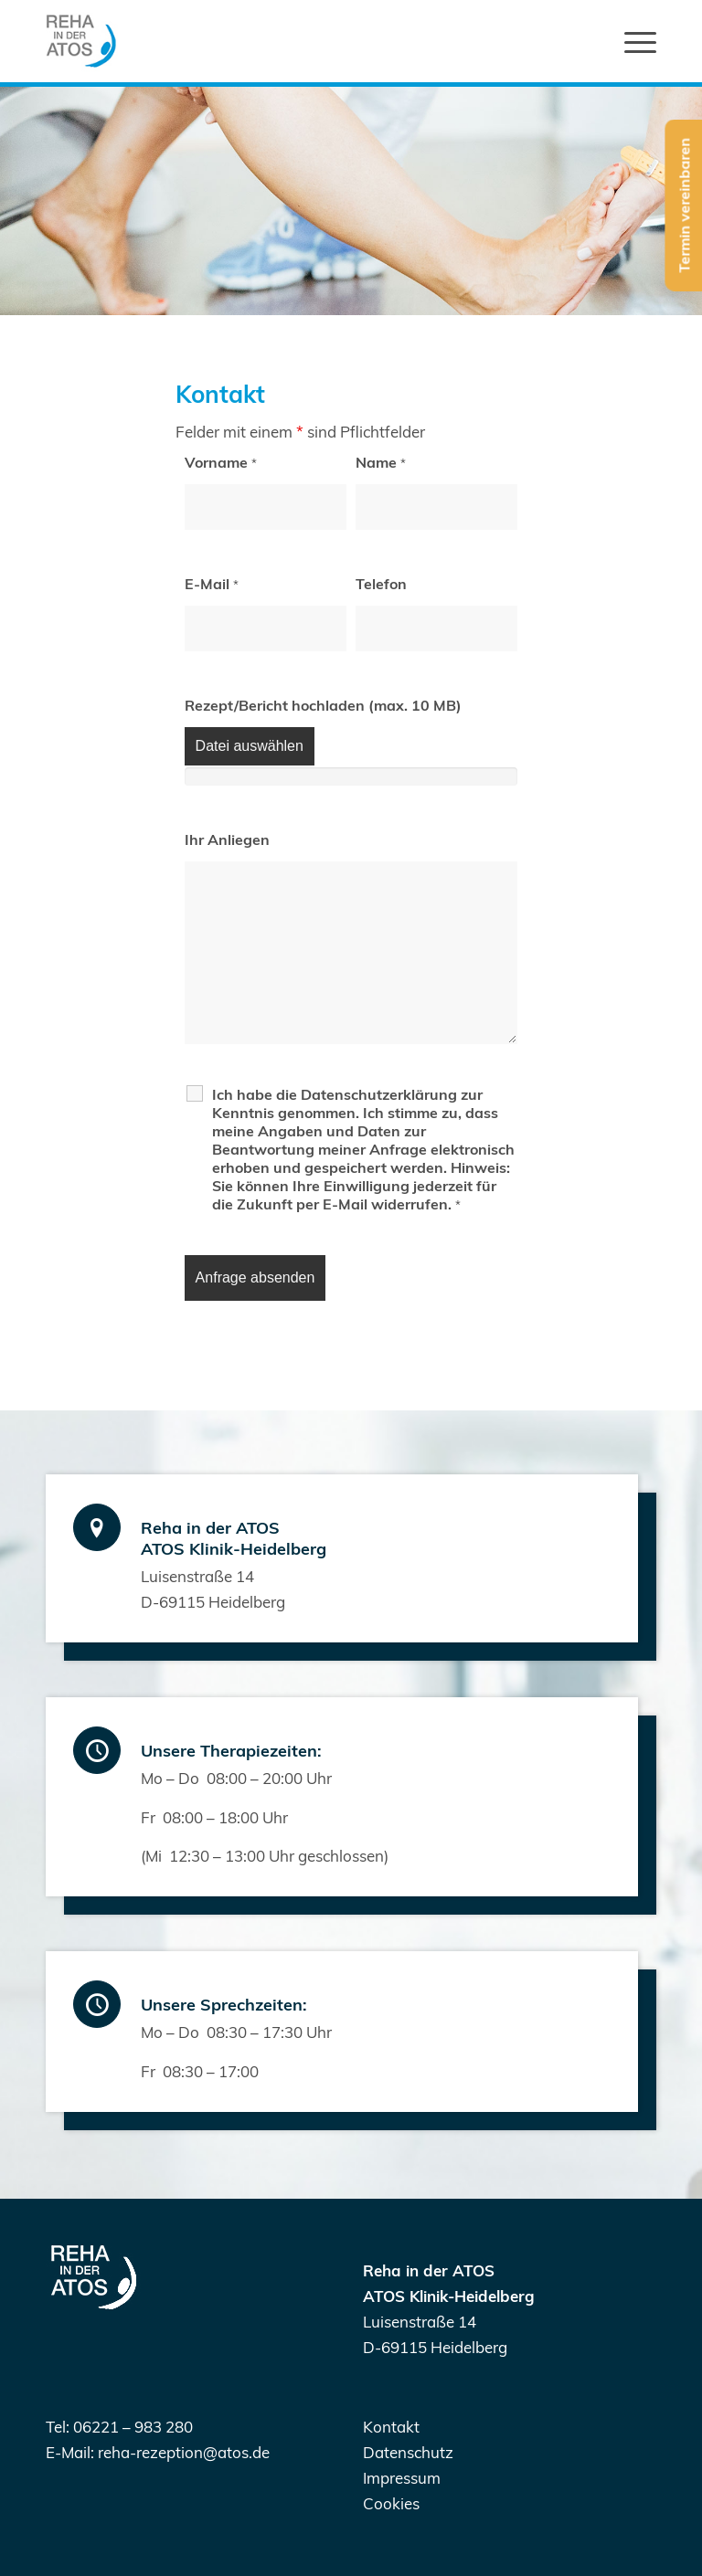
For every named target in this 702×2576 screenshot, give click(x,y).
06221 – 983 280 (133, 2426)
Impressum (402, 2477)
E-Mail (212, 584)
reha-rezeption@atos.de (184, 2452)
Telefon (381, 584)
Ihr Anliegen (227, 839)
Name (381, 462)
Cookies (391, 2503)
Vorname (221, 462)
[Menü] (631, 41)
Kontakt (391, 2426)
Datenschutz (408, 2452)
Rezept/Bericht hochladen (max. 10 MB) (323, 705)
